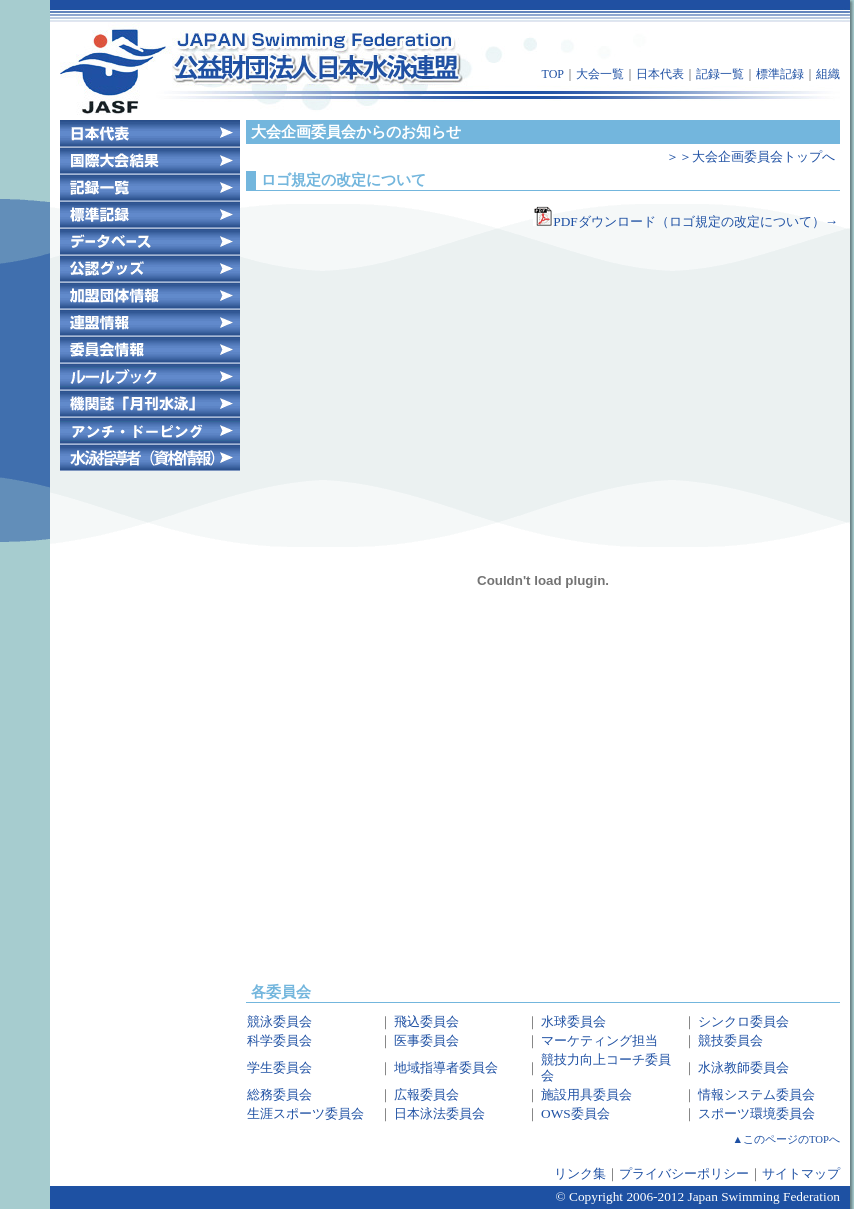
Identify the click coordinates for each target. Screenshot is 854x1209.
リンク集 (580, 1173)
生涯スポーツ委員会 (305, 1113)
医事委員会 (426, 1040)
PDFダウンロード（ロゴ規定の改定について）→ (685, 221)
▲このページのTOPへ (787, 1139)
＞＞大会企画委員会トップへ (750, 156)
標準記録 (780, 74)
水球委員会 (573, 1021)
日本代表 (660, 74)
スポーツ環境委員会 (756, 1113)
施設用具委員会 (586, 1094)
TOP (553, 74)
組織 (828, 74)
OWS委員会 (575, 1113)
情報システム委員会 (756, 1094)
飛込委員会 (426, 1021)
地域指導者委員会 (446, 1067)
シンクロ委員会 (743, 1021)
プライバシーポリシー (684, 1173)
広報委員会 (426, 1094)
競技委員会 (730, 1040)
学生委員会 (279, 1067)
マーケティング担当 (599, 1040)
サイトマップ (801, 1173)
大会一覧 (600, 74)
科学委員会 (279, 1040)
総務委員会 (279, 1094)
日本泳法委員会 (439, 1113)
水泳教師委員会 (743, 1067)
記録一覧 (720, 74)
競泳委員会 (279, 1021)
